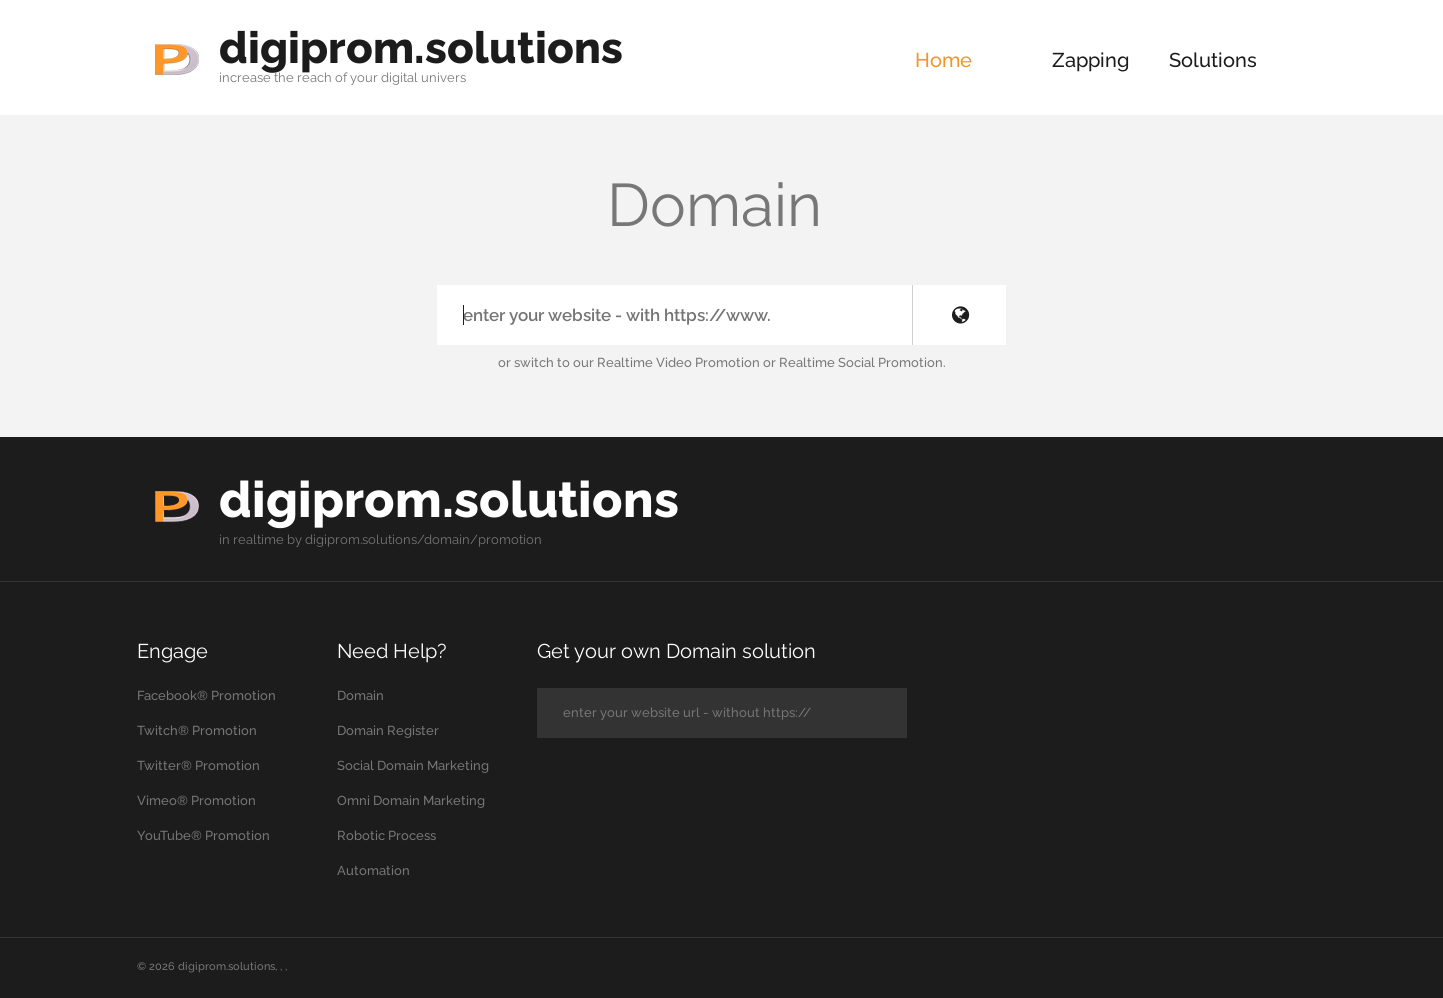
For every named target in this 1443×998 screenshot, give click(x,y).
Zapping (1090, 60)
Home (943, 60)
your (364, 77)
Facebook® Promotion (206, 695)
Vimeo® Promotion (196, 800)
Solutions (1213, 60)
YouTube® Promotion (203, 835)
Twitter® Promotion (198, 765)
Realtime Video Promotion (678, 362)
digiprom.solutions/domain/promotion (423, 539)
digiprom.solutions (421, 47)
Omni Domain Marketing (411, 800)
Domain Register (388, 730)
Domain (360, 695)
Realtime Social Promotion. (862, 362)
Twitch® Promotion (197, 730)
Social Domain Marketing (413, 765)
